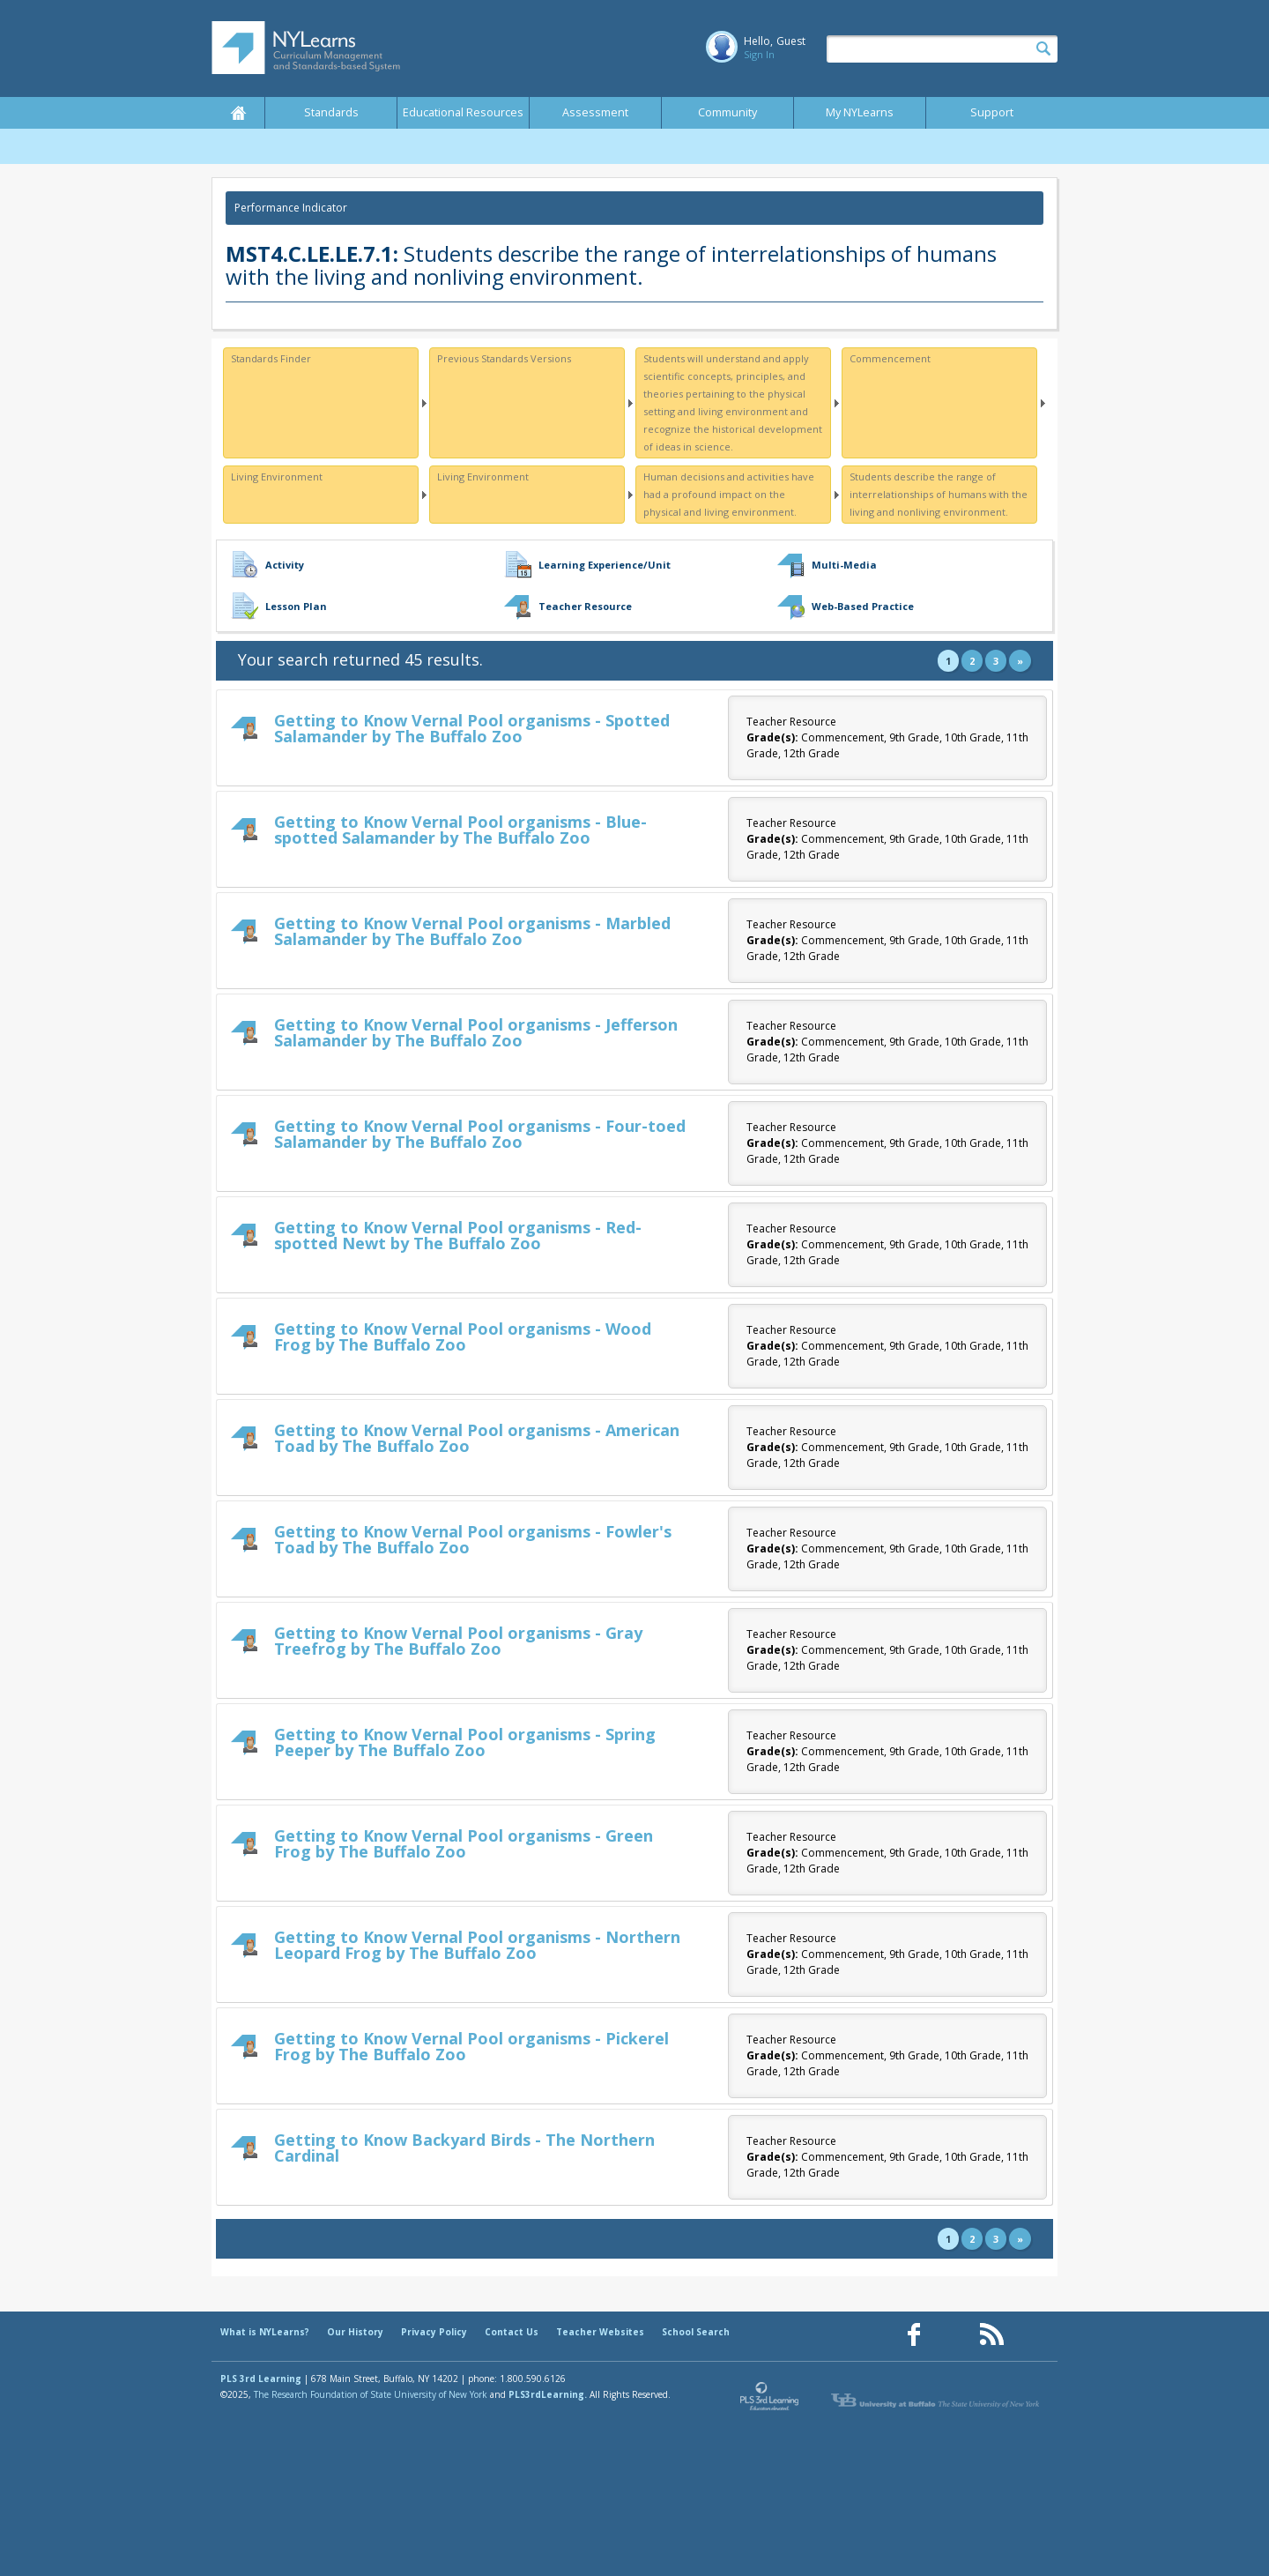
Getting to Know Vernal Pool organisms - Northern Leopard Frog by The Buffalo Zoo (477, 1944)
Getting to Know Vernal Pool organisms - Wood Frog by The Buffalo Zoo (462, 1336)
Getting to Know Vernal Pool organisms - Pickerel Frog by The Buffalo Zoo (471, 2046)
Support (991, 112)
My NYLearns (860, 112)
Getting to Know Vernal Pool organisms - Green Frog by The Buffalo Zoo (463, 1843)
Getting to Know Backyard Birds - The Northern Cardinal (464, 2147)
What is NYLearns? (264, 2332)
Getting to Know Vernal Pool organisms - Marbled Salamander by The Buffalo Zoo (472, 930)
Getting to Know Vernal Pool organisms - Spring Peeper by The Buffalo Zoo (465, 1742)
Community (727, 112)
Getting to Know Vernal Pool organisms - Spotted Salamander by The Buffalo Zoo (472, 728)
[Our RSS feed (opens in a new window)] (991, 2335)
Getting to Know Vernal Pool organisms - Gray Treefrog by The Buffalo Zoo (458, 1640)
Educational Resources (463, 112)
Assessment (595, 112)
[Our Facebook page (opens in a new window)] (913, 2335)
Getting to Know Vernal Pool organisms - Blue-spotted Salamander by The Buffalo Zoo (460, 829)
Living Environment (277, 476)
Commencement (890, 358)
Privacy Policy (434, 2332)
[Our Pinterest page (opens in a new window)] (952, 2335)
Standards (331, 112)
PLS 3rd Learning (260, 2378)
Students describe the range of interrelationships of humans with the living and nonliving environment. (939, 494)
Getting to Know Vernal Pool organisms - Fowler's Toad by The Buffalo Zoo (473, 1539)
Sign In (759, 54)
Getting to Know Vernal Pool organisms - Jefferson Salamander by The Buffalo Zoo (476, 1032)
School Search (696, 2332)
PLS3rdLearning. (547, 2394)
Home (238, 113)
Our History (355, 2332)
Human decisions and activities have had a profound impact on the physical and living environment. (728, 494)
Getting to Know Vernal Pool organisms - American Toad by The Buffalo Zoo (476, 1437)
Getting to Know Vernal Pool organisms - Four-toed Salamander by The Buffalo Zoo (480, 1133)
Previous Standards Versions (504, 358)
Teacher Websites (600, 2332)
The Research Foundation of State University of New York (370, 2394)
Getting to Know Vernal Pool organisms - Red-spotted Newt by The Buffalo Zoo (458, 1235)
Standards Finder (271, 358)
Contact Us (511, 2332)
